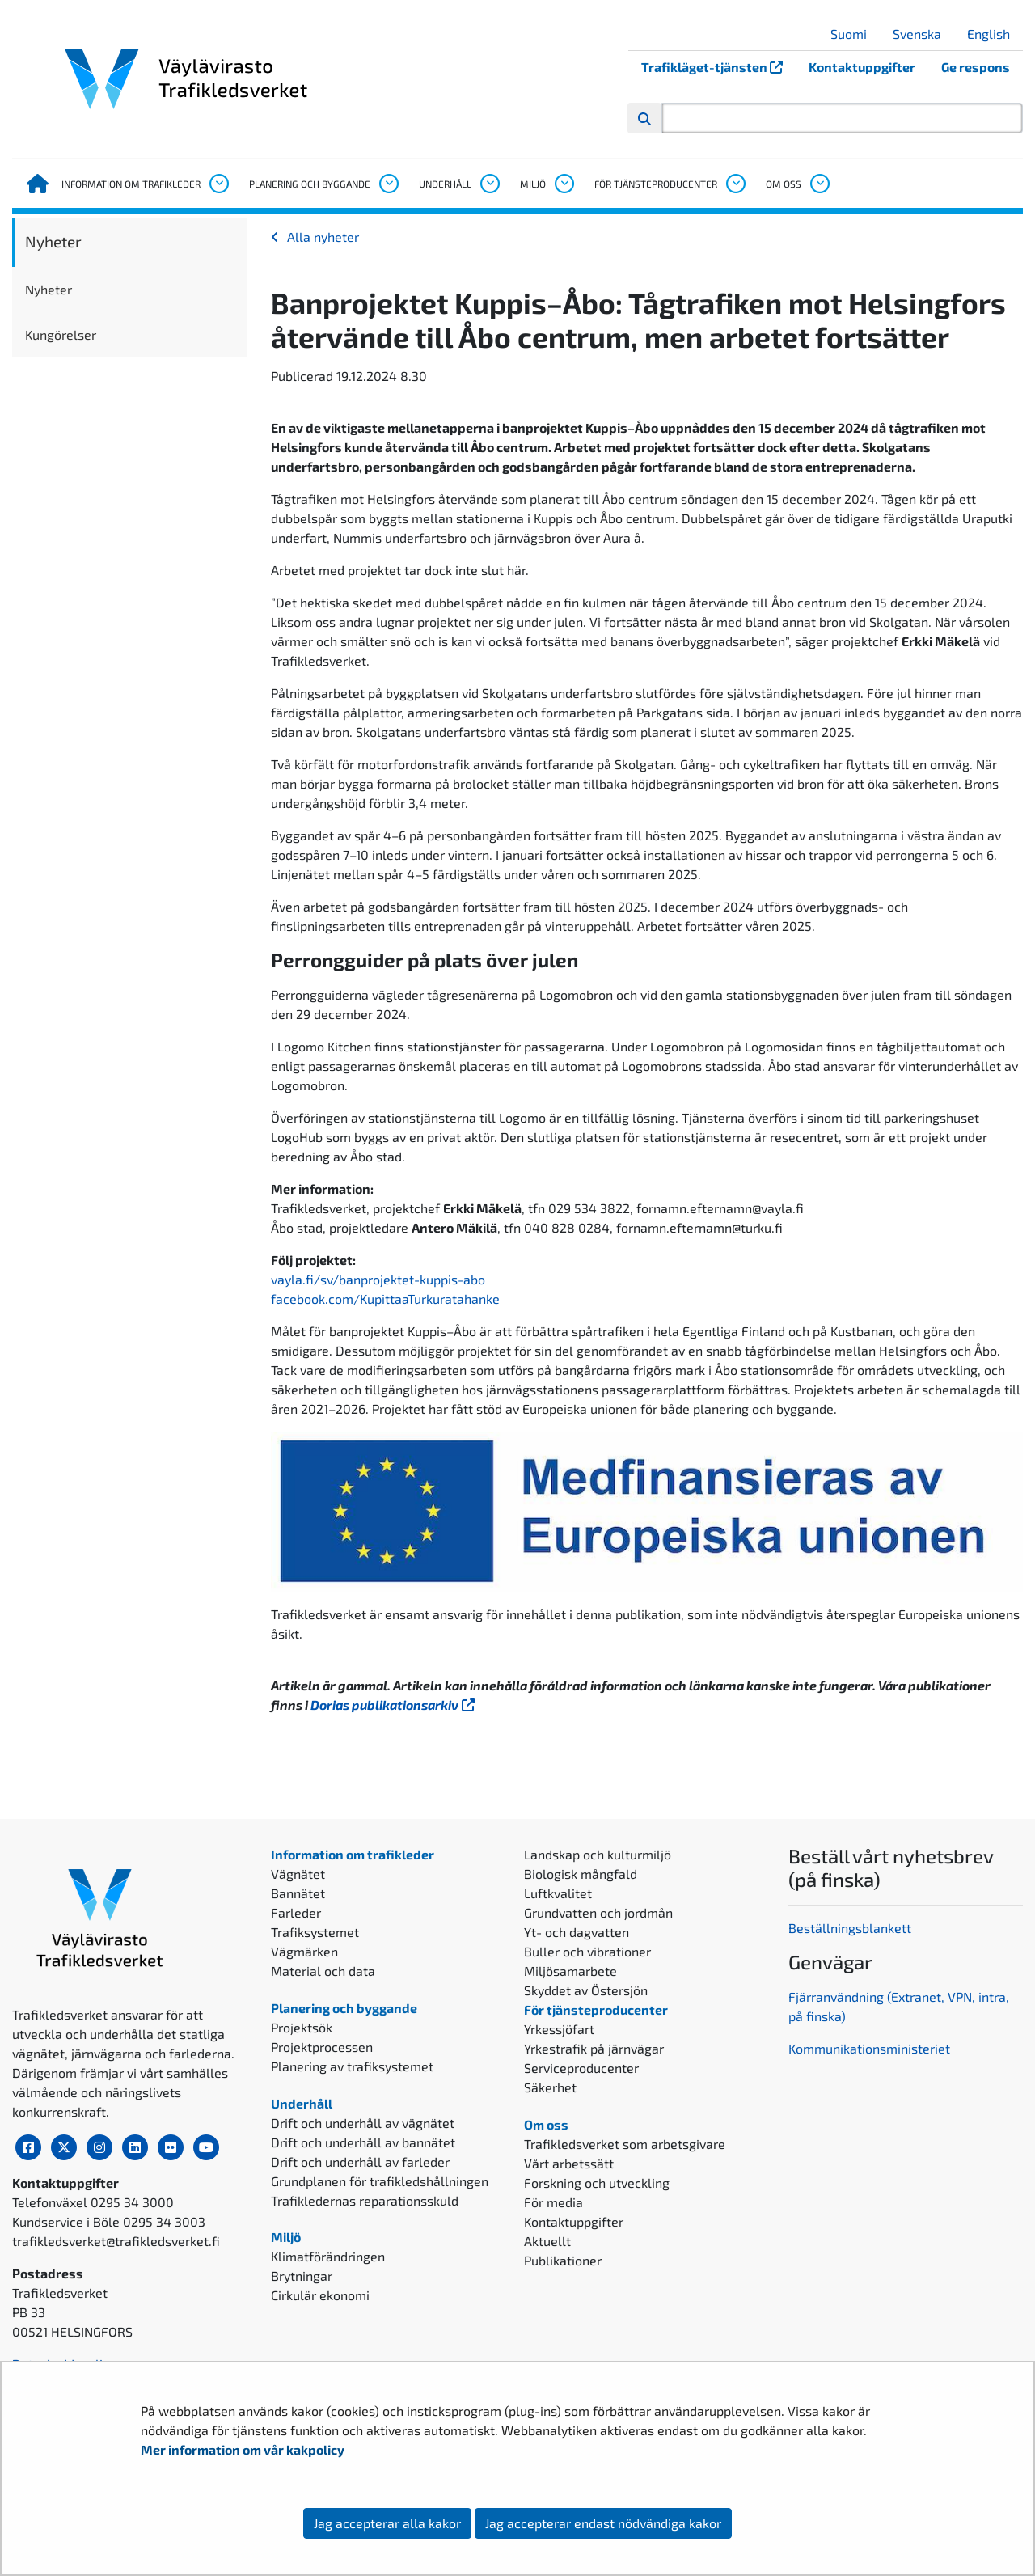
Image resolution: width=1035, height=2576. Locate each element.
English (994, 33)
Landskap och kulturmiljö (597, 1854)
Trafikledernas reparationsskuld (364, 2200)
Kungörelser (60, 334)
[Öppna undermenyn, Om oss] (819, 183)
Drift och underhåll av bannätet (363, 2142)
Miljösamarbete (570, 1970)
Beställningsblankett (851, 1927)
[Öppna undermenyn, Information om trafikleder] (218, 183)
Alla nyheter (323, 236)
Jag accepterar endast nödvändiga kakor (603, 2523)
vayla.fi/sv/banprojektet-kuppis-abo (378, 1279)
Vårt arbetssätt (569, 2163)
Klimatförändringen (328, 2256)
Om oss (783, 183)
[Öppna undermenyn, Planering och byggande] (388, 183)
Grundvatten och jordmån (598, 1912)
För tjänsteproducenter (655, 183)
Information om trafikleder (131, 183)
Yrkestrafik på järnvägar (594, 2048)
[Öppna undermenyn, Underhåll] (489, 183)
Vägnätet (298, 1873)
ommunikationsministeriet (873, 2048)
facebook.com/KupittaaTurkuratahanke (385, 1298)
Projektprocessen (322, 2046)
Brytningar (301, 2275)
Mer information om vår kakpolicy (244, 2449)
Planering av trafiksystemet (352, 2066)
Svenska (923, 33)
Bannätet (298, 1893)
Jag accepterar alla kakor (387, 2523)
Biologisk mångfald (580, 1873)
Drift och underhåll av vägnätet (362, 2122)
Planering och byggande (309, 183)
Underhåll (445, 183)
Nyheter (53, 241)
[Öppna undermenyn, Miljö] (563, 183)
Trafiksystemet (315, 1931)
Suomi (855, 33)
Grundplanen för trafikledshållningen (379, 2181)
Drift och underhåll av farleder (360, 2161)
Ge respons (975, 66)
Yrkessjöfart (559, 2029)
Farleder (296, 1912)
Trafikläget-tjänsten (718, 66)
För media (553, 2202)
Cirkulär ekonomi (320, 2295)
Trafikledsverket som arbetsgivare (624, 2143)
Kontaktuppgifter (862, 66)
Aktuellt (547, 2240)
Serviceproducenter (581, 2067)
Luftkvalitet (558, 1893)
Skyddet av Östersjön (586, 1990)
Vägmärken (304, 1951)
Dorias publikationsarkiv (394, 1704)
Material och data (323, 1970)
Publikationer (563, 2260)
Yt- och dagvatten (576, 1931)
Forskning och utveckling (597, 2182)
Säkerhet (550, 2087)
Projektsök (301, 2027)
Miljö (533, 183)
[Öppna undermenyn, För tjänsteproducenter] (735, 183)
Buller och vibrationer (587, 1951)
